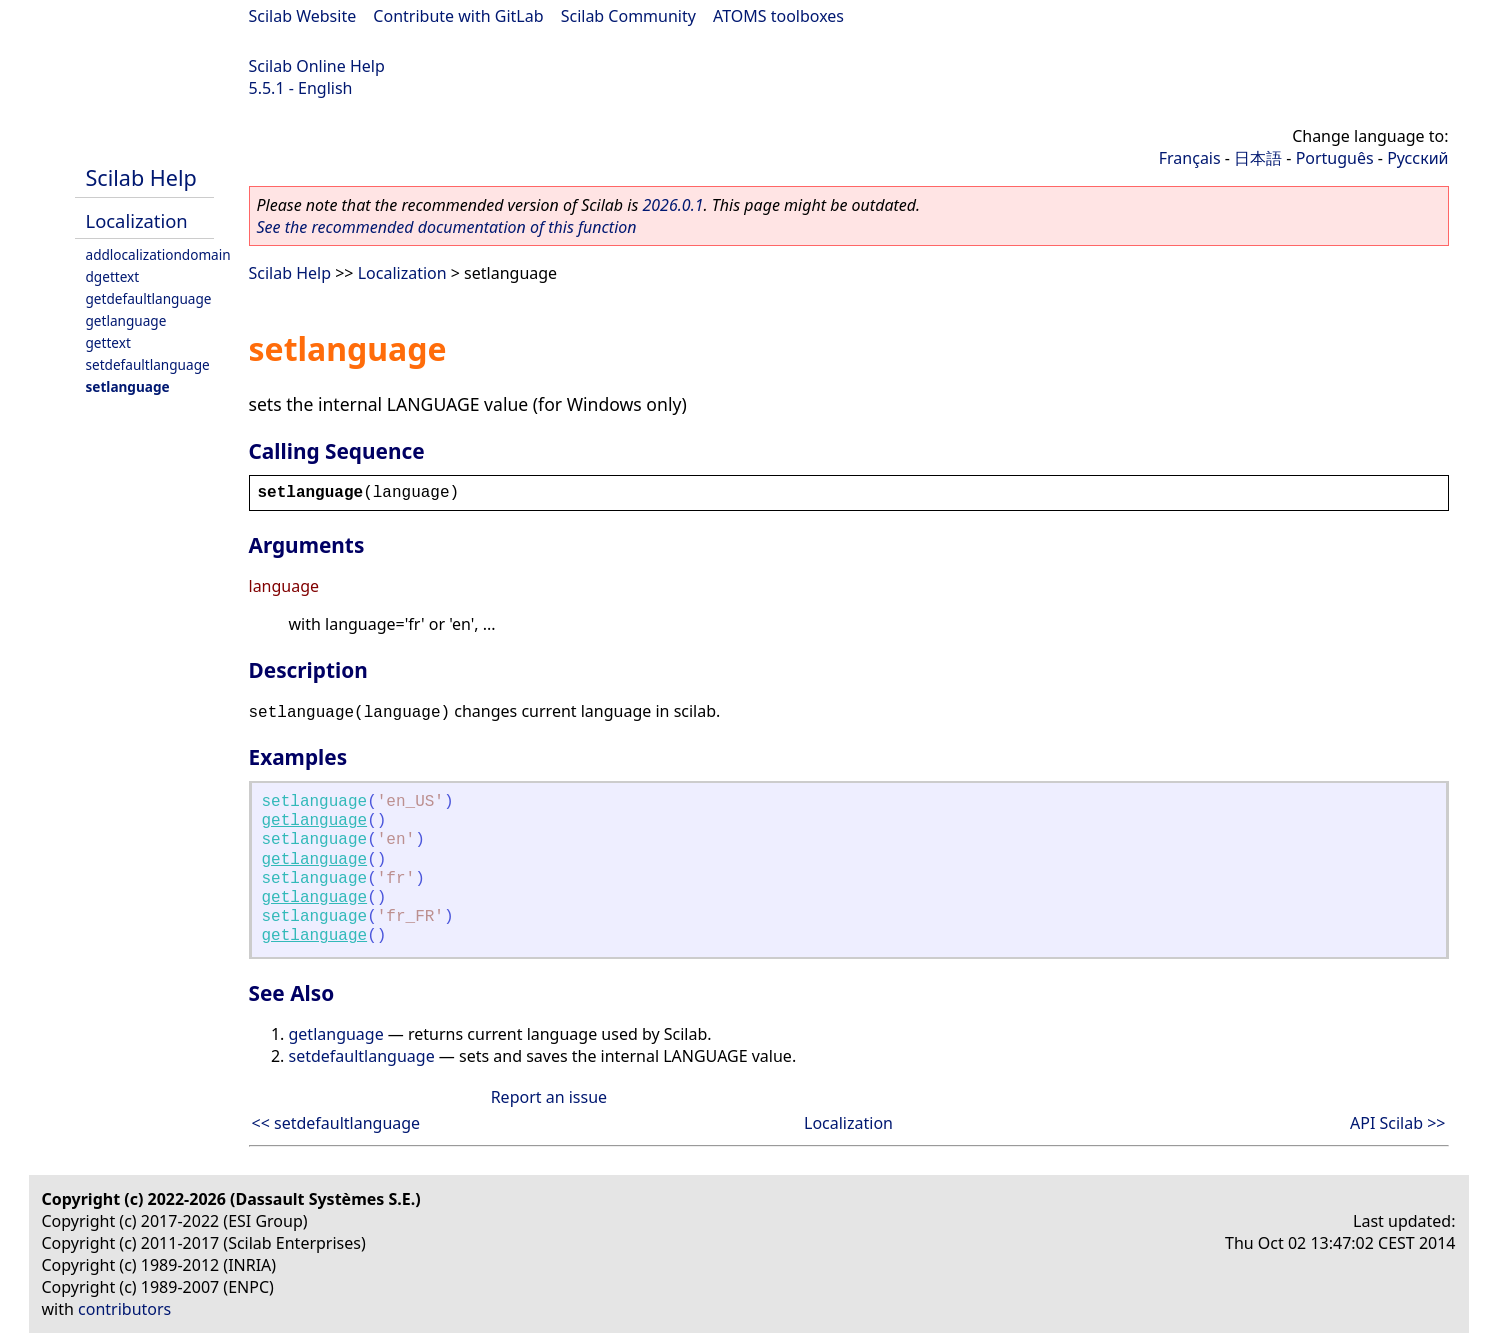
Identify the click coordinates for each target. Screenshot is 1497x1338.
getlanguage (126, 320)
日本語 (1258, 158)
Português (1335, 158)
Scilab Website (303, 16)
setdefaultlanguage (148, 364)
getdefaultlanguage (149, 298)
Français (1190, 158)
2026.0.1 (672, 205)
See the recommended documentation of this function (447, 227)
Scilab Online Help (317, 66)
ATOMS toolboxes (778, 16)
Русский (1417, 158)
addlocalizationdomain (158, 254)
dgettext (113, 276)
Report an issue (549, 1097)
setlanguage (128, 386)
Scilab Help (141, 177)
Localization (137, 220)
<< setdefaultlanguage (336, 1123)
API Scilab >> (1398, 1123)
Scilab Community (628, 16)
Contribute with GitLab (458, 16)
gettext (108, 342)
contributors (124, 1309)
